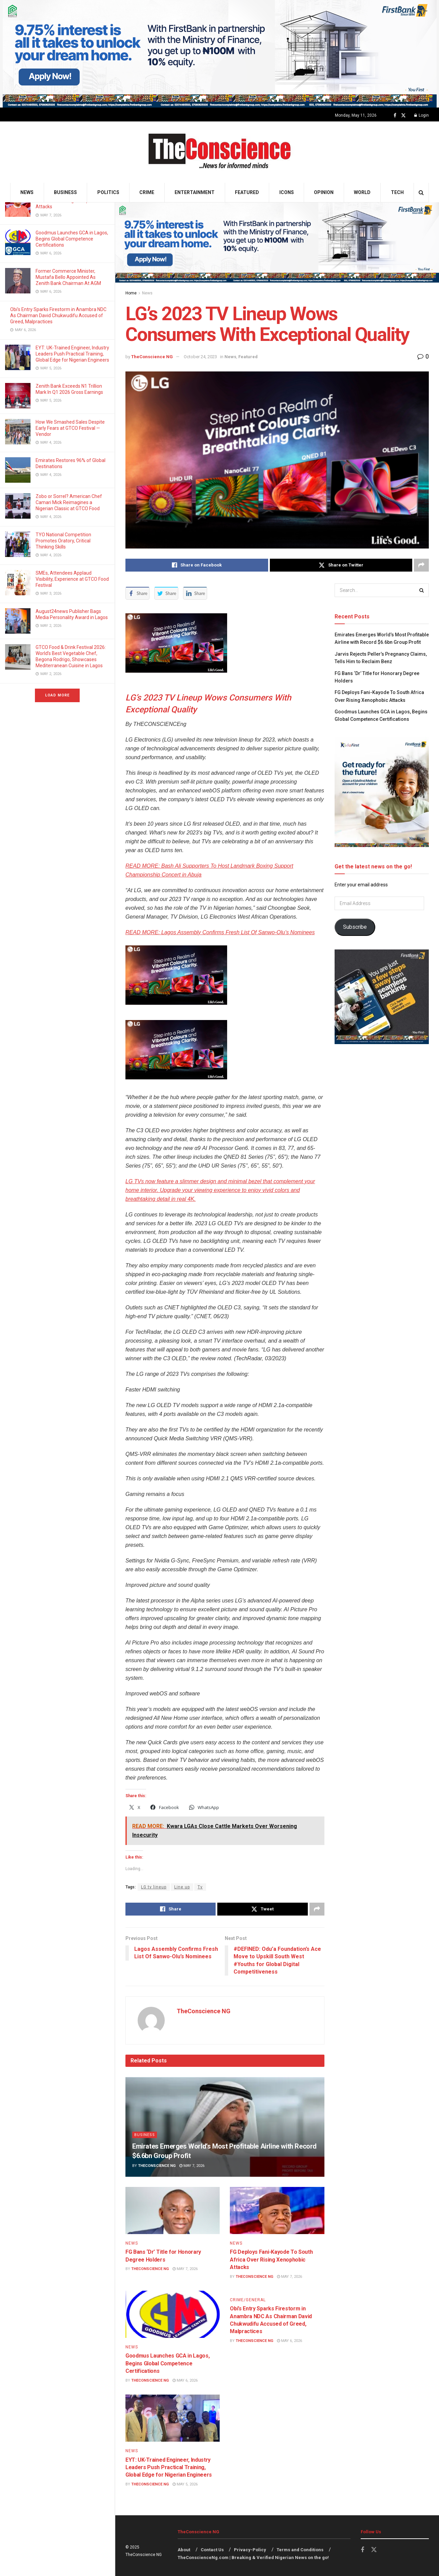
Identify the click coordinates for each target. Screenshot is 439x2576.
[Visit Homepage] (219, 152)
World (362, 192)
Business (65, 192)
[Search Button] (421, 192)
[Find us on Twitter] (403, 115)
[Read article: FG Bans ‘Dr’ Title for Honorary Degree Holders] (172, 2210)
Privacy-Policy (250, 2549)
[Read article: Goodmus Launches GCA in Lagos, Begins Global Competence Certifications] (172, 2314)
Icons (286, 192)
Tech (397, 192)
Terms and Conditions (300, 2549)
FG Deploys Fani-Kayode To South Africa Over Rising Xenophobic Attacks (271, 2259)
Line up (182, 1887)
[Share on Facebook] (196, 565)
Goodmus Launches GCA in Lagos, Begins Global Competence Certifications (72, 239)
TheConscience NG (152, 356)
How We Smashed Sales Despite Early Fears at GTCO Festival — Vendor (70, 428)
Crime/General (248, 2300)
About (184, 2549)
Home (131, 293)
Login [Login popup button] (421, 115)
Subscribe (355, 927)
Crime (146, 192)
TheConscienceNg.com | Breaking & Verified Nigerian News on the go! (253, 2557)
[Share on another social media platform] (421, 565)
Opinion (324, 192)
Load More (57, 695)
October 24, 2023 (200, 356)
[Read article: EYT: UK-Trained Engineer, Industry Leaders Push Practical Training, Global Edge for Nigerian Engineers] (172, 2418)
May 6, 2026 (185, 2380)
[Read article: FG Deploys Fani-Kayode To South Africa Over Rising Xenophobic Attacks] (277, 2210)
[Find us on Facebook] (395, 115)
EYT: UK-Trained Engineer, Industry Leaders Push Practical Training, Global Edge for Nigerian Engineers (72, 354)
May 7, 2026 (191, 2166)
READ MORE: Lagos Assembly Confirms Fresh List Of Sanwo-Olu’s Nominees (220, 932)
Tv (200, 1887)
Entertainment (195, 192)
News (27, 192)
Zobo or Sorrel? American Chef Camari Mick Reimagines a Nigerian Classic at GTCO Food (69, 502)
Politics (108, 192)
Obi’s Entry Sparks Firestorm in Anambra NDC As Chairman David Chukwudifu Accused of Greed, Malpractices (58, 315)
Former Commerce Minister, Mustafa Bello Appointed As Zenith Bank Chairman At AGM (69, 277)
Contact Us (212, 2549)
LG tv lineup (153, 1887)
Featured (247, 192)
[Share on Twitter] (341, 565)
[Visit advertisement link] (219, 54)
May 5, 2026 (185, 2484)
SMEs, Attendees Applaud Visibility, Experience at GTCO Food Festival (72, 579)
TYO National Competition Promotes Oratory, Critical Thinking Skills (63, 541)
